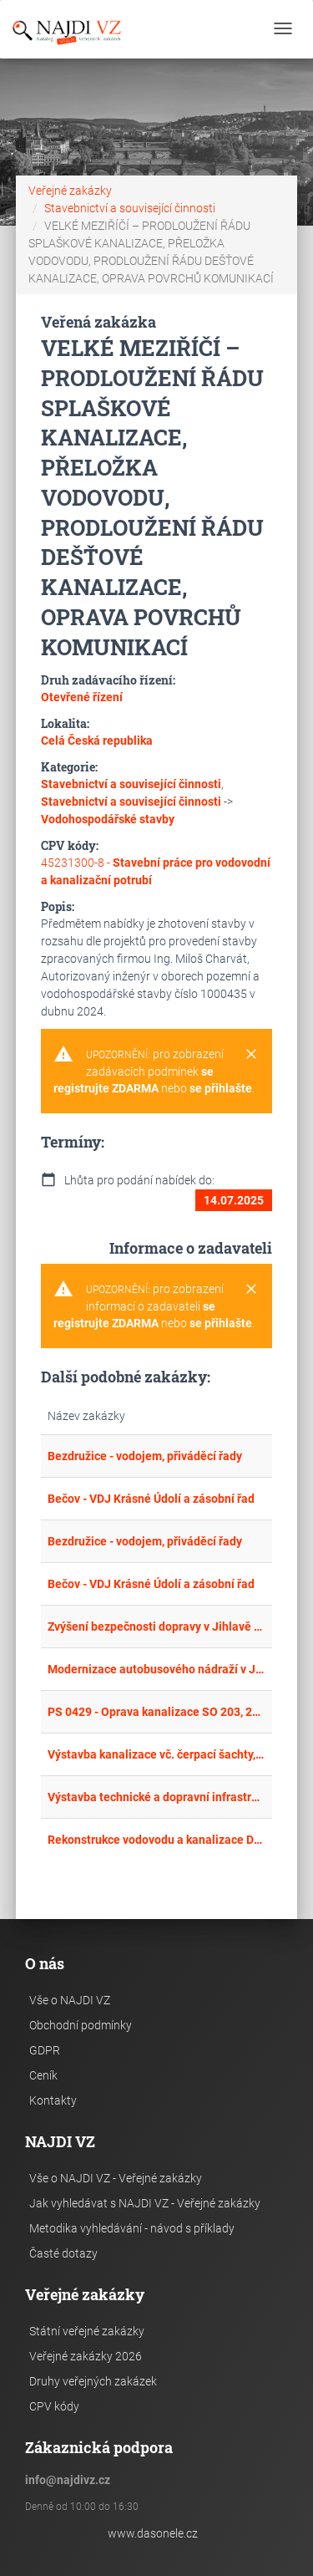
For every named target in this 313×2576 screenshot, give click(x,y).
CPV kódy (54, 2406)
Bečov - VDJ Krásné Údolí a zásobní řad (151, 1498)
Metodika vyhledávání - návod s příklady (132, 2228)
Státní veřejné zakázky (86, 2331)
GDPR (44, 2050)
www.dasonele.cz (153, 2533)
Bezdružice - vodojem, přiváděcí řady (145, 1456)
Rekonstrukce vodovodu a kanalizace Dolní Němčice (157, 1839)
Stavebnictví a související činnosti (129, 208)
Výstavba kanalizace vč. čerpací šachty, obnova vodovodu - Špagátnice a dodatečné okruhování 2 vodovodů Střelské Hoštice (157, 1754)
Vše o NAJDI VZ (69, 2000)
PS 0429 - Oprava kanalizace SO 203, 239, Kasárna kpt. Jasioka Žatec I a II (157, 1711)
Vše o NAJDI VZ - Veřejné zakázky (115, 2178)
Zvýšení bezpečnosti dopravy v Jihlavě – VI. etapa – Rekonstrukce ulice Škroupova (157, 1626)
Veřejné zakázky (70, 190)
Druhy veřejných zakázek (93, 2381)
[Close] (251, 1055)
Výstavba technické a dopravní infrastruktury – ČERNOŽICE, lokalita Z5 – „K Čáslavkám (157, 1797)
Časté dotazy (63, 2253)
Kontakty (53, 2100)
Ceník (43, 2075)
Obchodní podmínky (80, 2025)
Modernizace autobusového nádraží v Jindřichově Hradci (157, 1669)
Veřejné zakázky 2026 (85, 2356)
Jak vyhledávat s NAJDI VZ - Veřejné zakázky (144, 2203)
